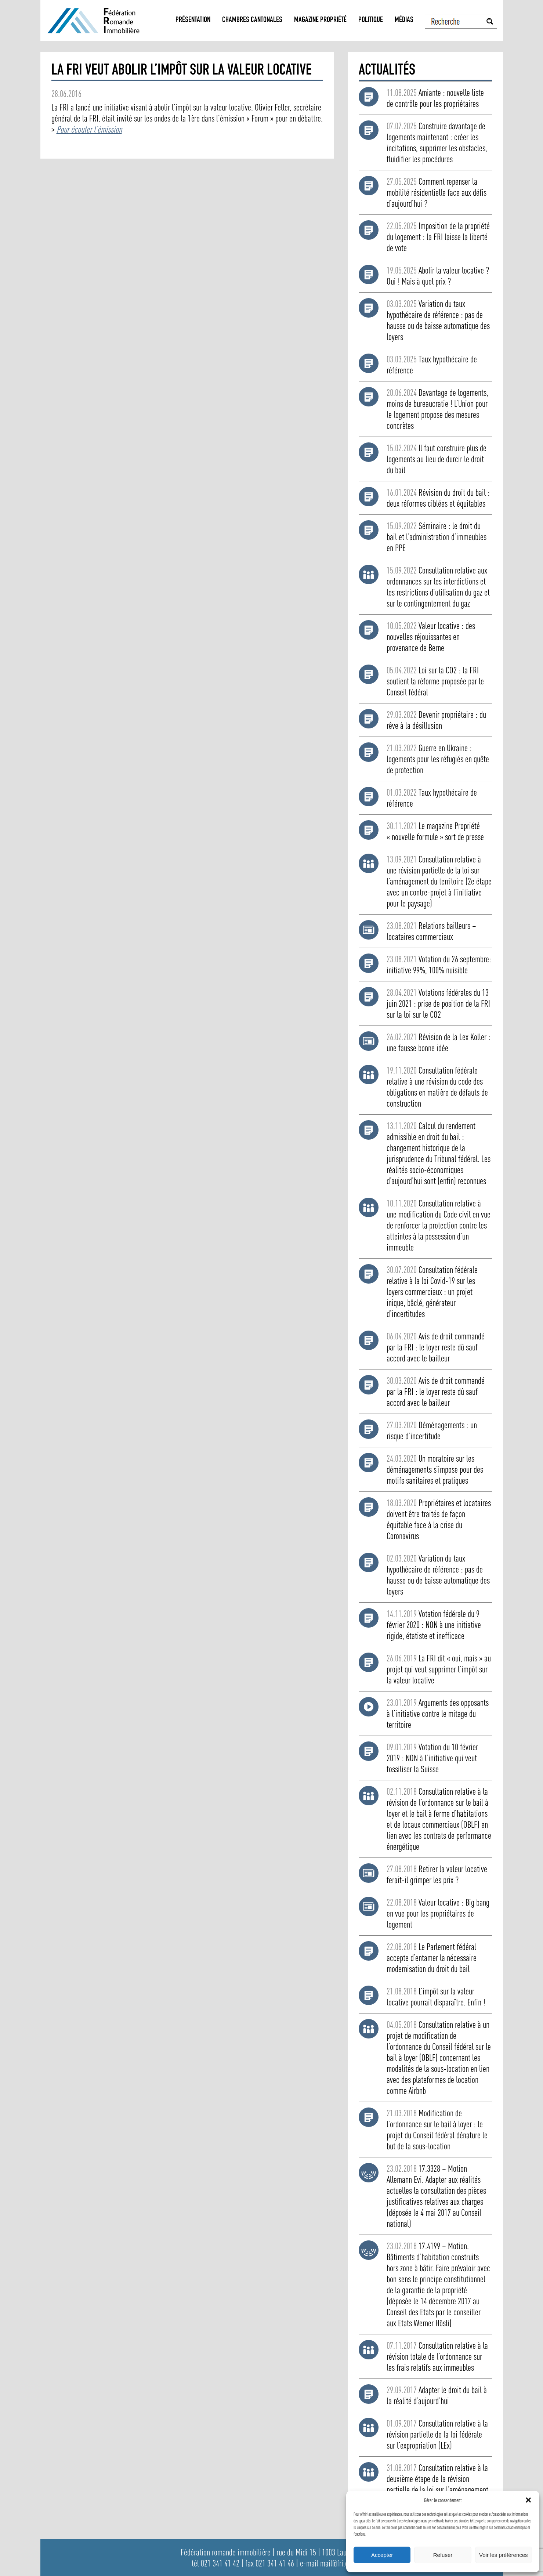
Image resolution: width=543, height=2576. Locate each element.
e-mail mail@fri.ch (326, 2563)
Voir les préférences (503, 2555)
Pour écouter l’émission (89, 129)
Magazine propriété (320, 20)
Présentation (192, 20)
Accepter (382, 2555)
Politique (370, 20)
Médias (404, 20)
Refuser (443, 2555)
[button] (528, 2500)
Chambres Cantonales (252, 20)
